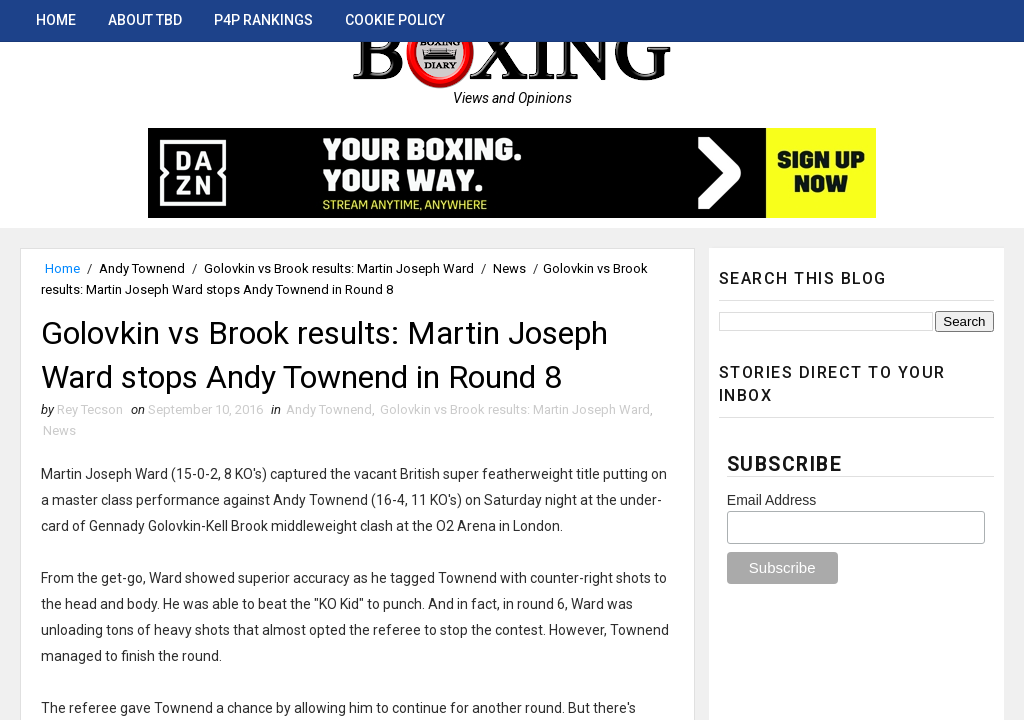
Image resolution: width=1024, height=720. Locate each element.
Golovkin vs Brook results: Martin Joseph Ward (339, 268)
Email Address (771, 500)
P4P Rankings (263, 20)
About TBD (145, 20)
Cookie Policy (395, 20)
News (509, 268)
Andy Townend (142, 268)
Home (56, 20)
